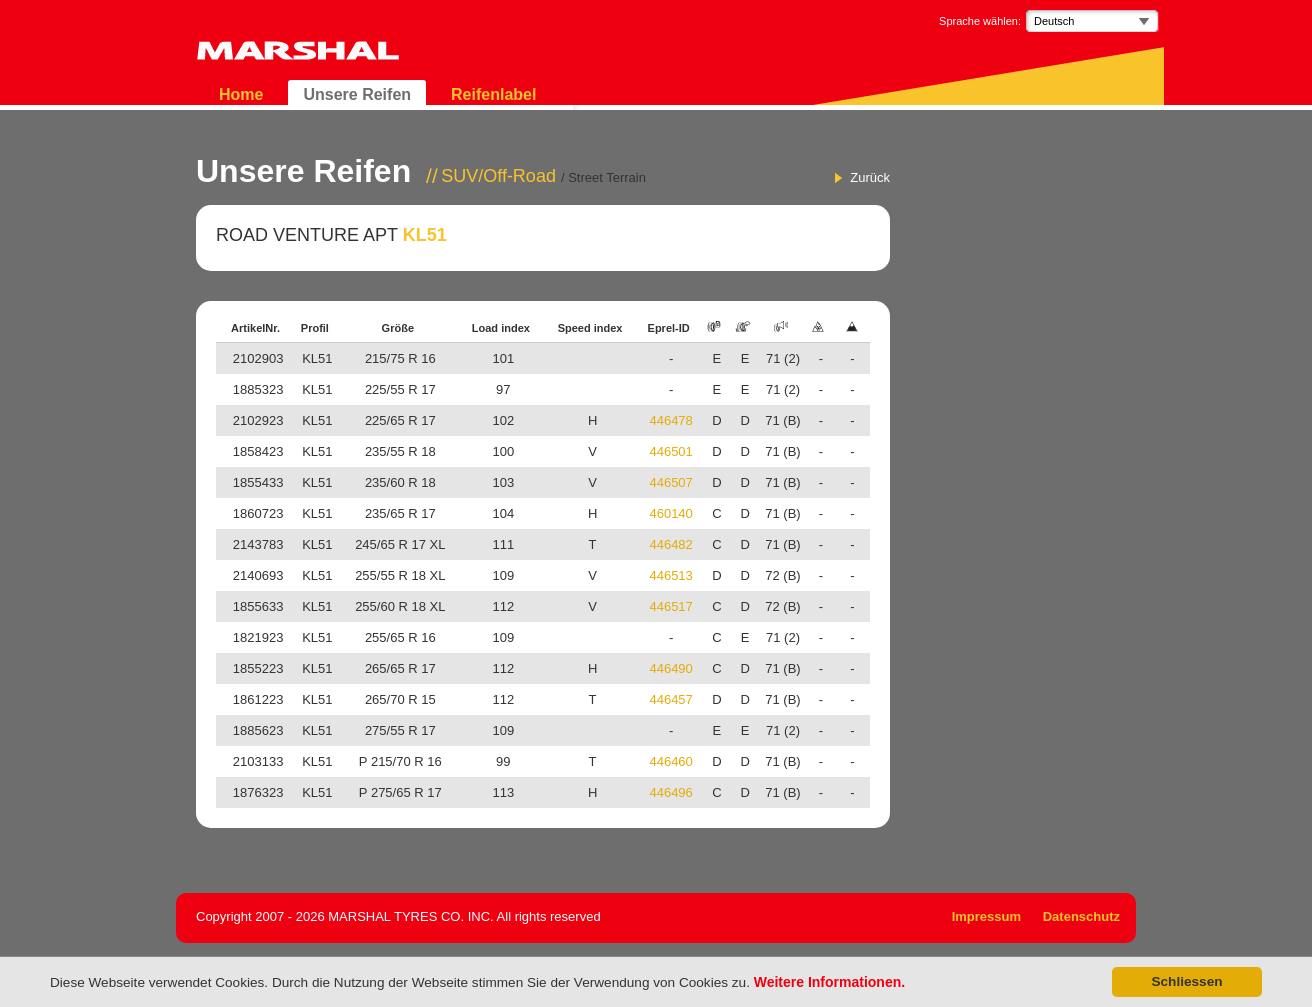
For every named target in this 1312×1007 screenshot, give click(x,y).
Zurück (870, 177)
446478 (670, 420)
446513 (670, 575)
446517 (670, 606)
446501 (670, 451)
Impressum (986, 916)
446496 (670, 792)
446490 (670, 668)
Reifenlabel (493, 94)
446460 (670, 761)
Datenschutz (1081, 916)
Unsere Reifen (357, 94)
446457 (670, 699)
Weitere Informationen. (829, 982)
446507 (670, 482)
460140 (670, 513)
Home (241, 94)
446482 (670, 544)
